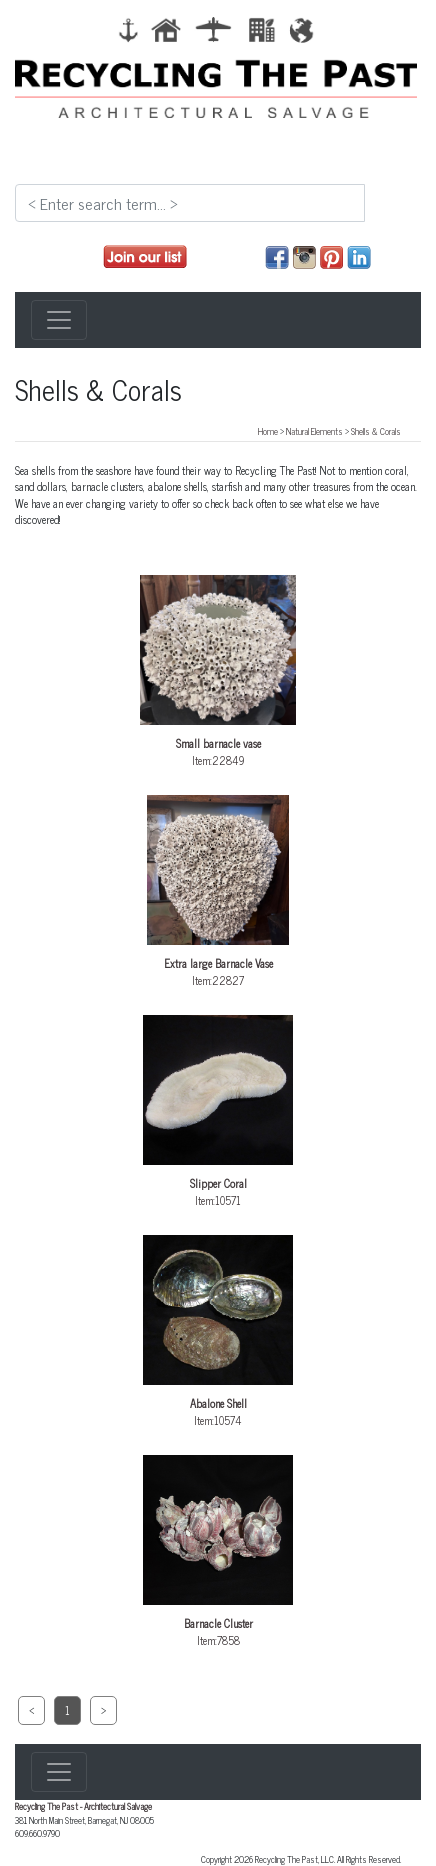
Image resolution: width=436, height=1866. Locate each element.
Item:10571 (218, 1112)
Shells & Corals (376, 431)
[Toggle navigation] (59, 320)
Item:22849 (218, 672)
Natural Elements (314, 431)
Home (268, 431)
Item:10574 (218, 1332)
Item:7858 (218, 1552)
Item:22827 (218, 892)
